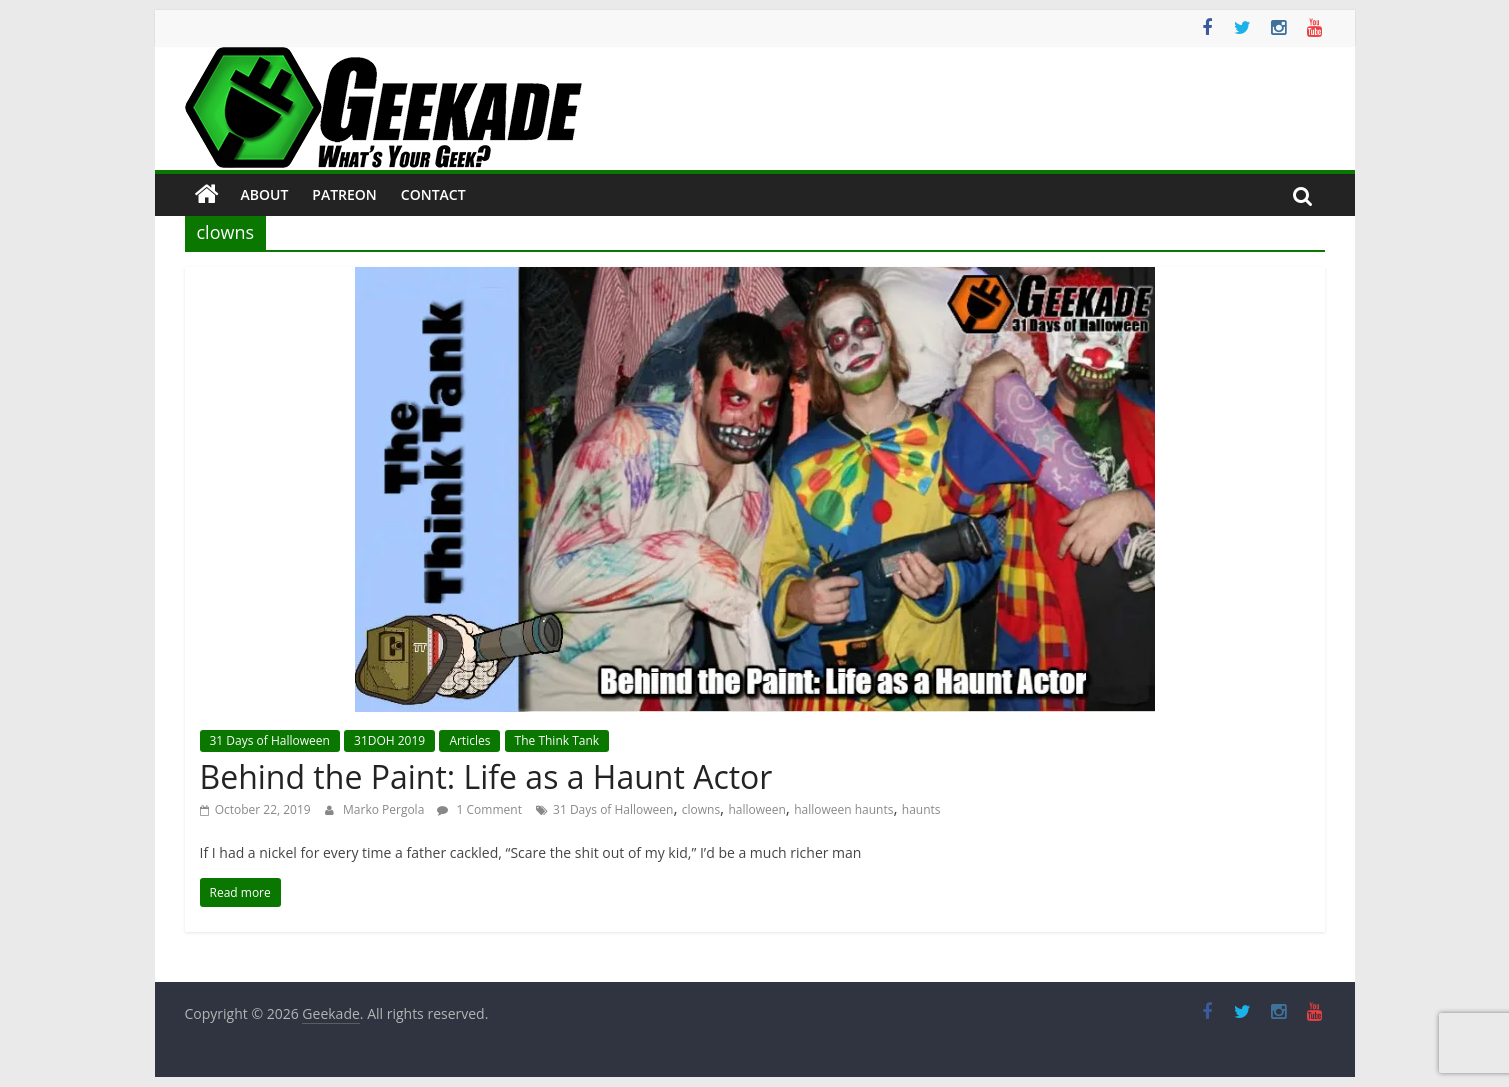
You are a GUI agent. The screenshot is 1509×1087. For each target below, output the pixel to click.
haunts (921, 809)
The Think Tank (557, 740)
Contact (433, 194)
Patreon (344, 194)
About (265, 194)
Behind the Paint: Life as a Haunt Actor (486, 776)
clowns (701, 809)
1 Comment (479, 809)
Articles (469, 740)
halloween (756, 809)
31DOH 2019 (389, 740)
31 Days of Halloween (270, 740)
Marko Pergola (385, 809)
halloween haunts (843, 809)
